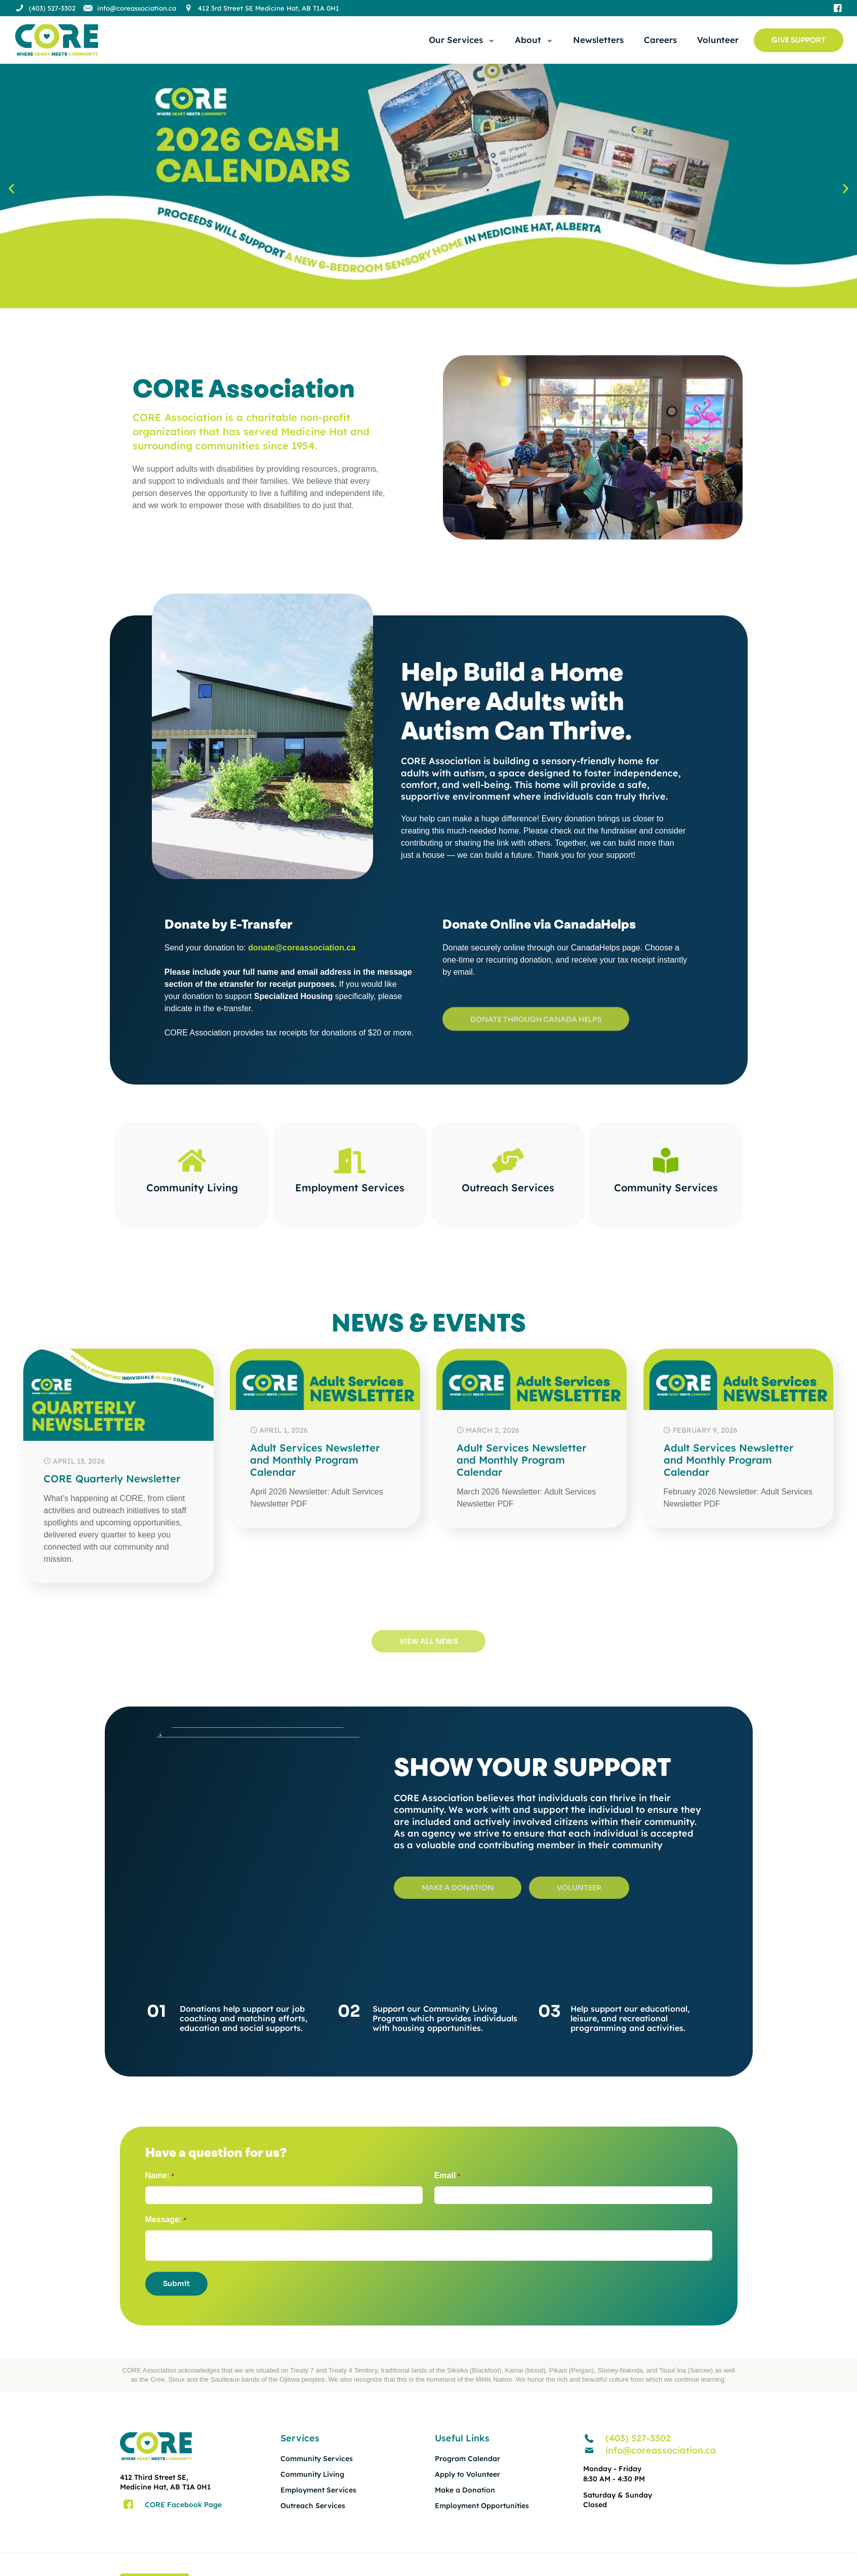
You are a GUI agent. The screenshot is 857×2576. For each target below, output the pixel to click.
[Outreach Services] (507, 1160)
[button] (11, 188)
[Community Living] (192, 1160)
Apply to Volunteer (467, 2474)
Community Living (191, 1187)
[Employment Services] (349, 1160)
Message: (165, 2220)
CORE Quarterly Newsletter (112, 1478)
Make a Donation (465, 2490)
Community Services (665, 1187)
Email (447, 2176)
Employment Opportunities (482, 2505)
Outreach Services (507, 1187)
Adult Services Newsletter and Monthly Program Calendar (315, 1459)
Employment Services (349, 1187)
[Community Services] (665, 1160)
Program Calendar (467, 2458)
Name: (159, 2176)
